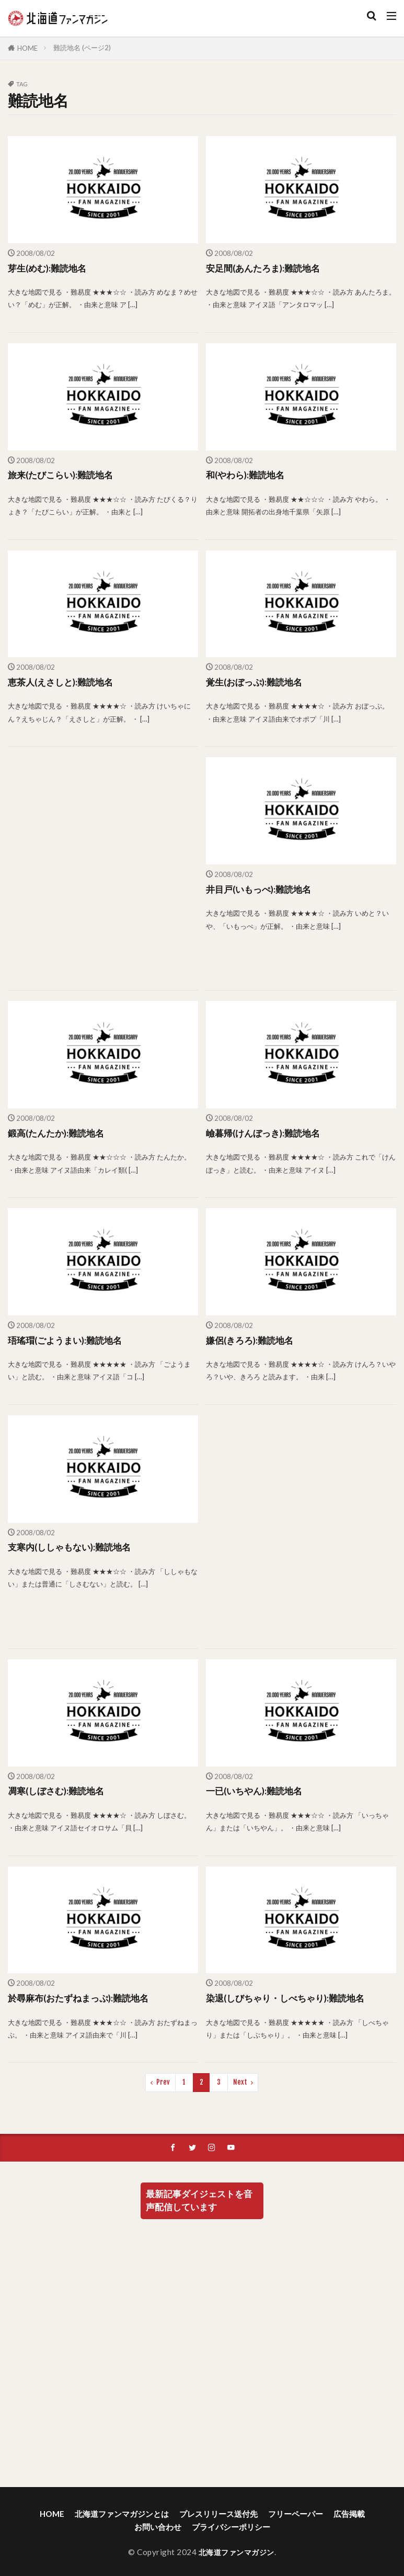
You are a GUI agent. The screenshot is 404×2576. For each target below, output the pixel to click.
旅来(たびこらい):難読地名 (63, 474)
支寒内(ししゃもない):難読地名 (73, 1547)
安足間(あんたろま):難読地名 (266, 268)
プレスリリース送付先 (218, 2515)
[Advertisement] (102, 868)
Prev (163, 2082)
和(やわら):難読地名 (247, 474)
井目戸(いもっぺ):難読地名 (261, 889)
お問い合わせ (157, 2528)
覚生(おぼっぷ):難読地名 (257, 682)
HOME (27, 48)
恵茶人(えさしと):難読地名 (63, 682)
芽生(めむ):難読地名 (49, 268)
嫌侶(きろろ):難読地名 (252, 1340)
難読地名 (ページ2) (82, 47)
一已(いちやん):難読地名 (257, 1790)
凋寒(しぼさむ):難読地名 (59, 1790)
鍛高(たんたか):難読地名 (59, 1133)
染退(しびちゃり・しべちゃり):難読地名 (290, 1998)
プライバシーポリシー (231, 2528)
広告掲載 (349, 2515)
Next (240, 2082)
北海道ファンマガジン (236, 2553)
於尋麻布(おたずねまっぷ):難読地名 (82, 1998)
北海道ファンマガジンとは (122, 2515)
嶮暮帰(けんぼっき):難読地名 (266, 1133)
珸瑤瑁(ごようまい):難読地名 (68, 1340)
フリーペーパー (295, 2515)
